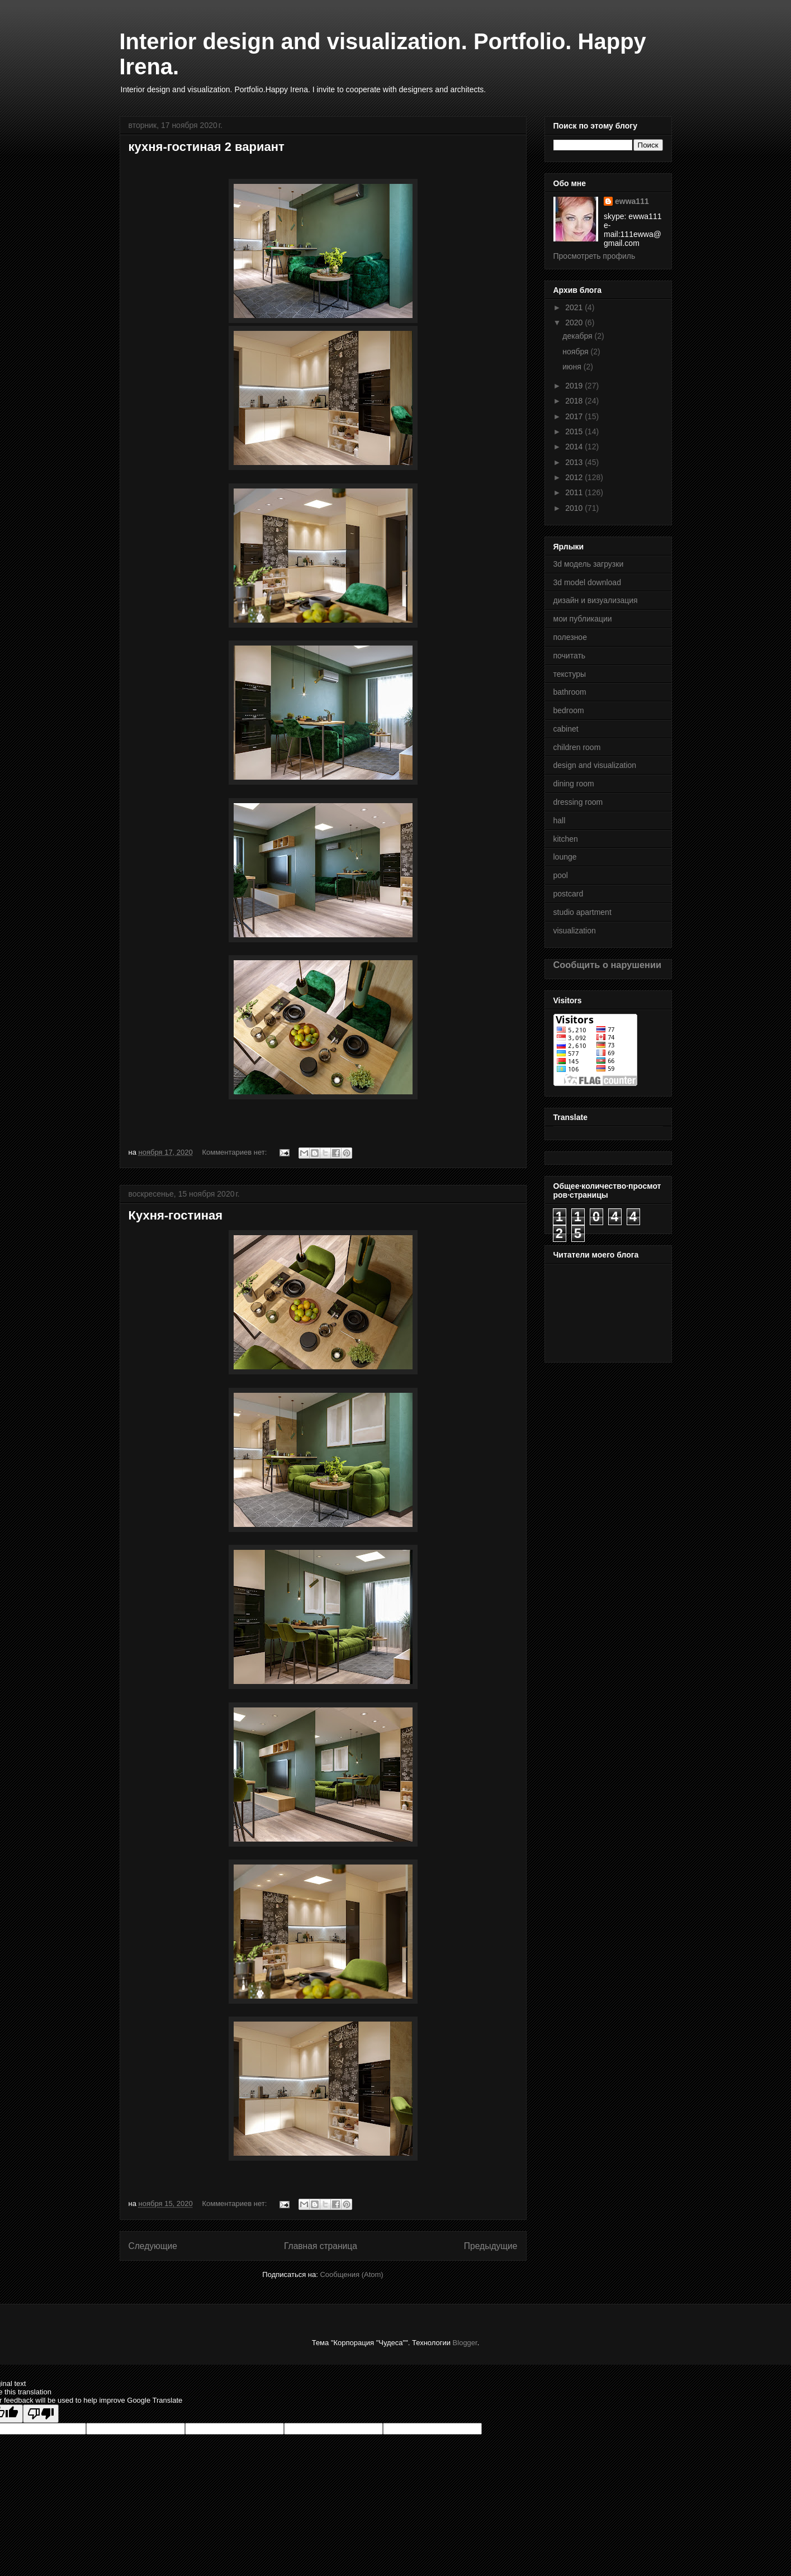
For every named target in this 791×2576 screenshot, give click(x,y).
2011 (575, 492)
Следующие (153, 2246)
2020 (575, 322)
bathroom (569, 691)
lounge (565, 856)
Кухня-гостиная (176, 1215)
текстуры (569, 674)
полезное (570, 637)
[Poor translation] (41, 2413)
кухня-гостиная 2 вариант (207, 147)
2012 (575, 477)
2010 (575, 508)
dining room (573, 783)
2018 (575, 400)
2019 (575, 385)
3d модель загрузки (588, 563)
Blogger (465, 2342)
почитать (569, 655)
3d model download (587, 582)
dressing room (578, 802)
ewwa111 (632, 201)
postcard (568, 893)
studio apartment (582, 912)
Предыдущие (491, 2246)
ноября (576, 351)
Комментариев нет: (235, 1152)
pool (560, 875)
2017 (575, 416)
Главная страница (320, 2246)
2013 (575, 462)
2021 (575, 307)
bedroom (568, 710)
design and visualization (595, 765)
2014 (575, 446)
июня (573, 366)
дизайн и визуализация (595, 600)
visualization (574, 930)
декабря (578, 335)
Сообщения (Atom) (351, 2274)
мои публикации (582, 618)
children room (577, 747)
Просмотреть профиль (594, 256)
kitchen (565, 838)
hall (559, 820)
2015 (575, 431)
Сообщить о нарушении (607, 965)
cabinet (566, 728)
